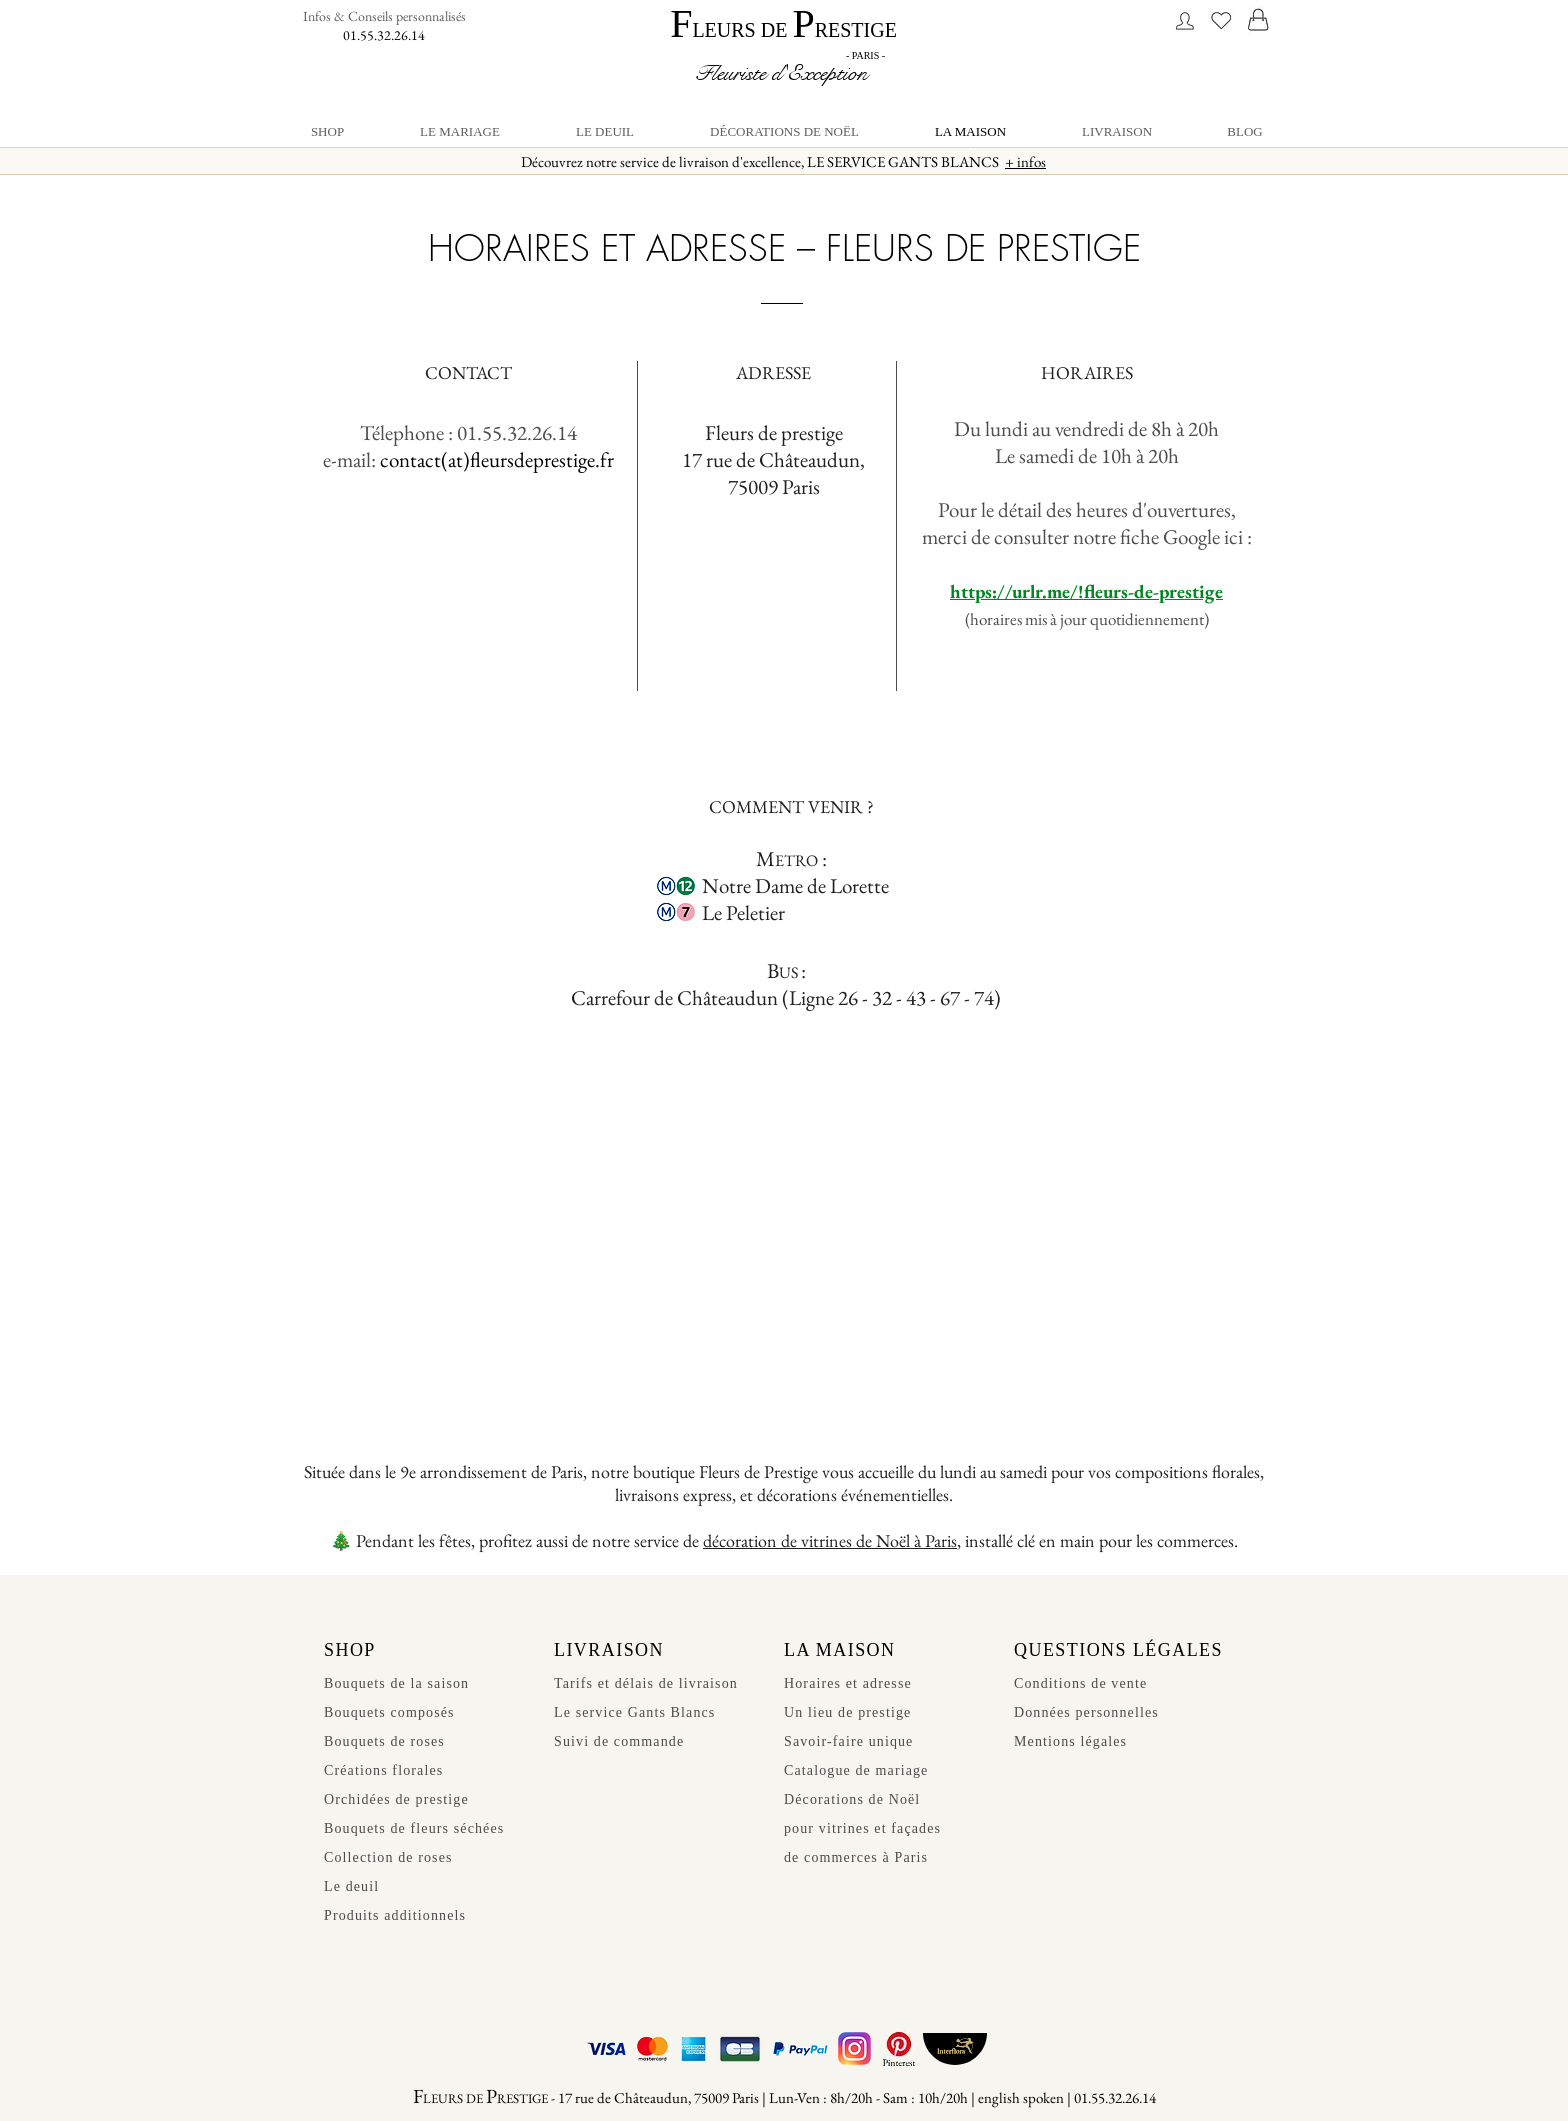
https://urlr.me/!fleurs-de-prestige (1086, 591)
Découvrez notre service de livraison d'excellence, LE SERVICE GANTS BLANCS (783, 161)
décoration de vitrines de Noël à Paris (830, 1540)
